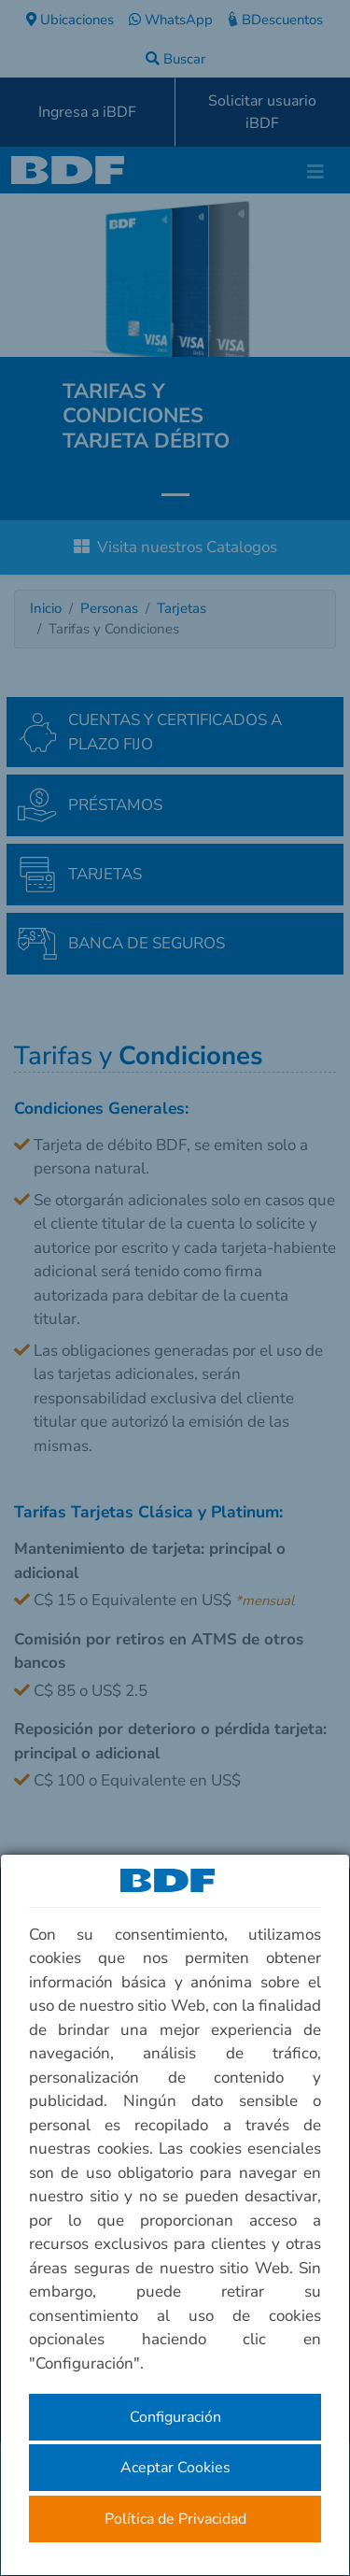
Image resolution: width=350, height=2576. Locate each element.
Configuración (175, 2417)
